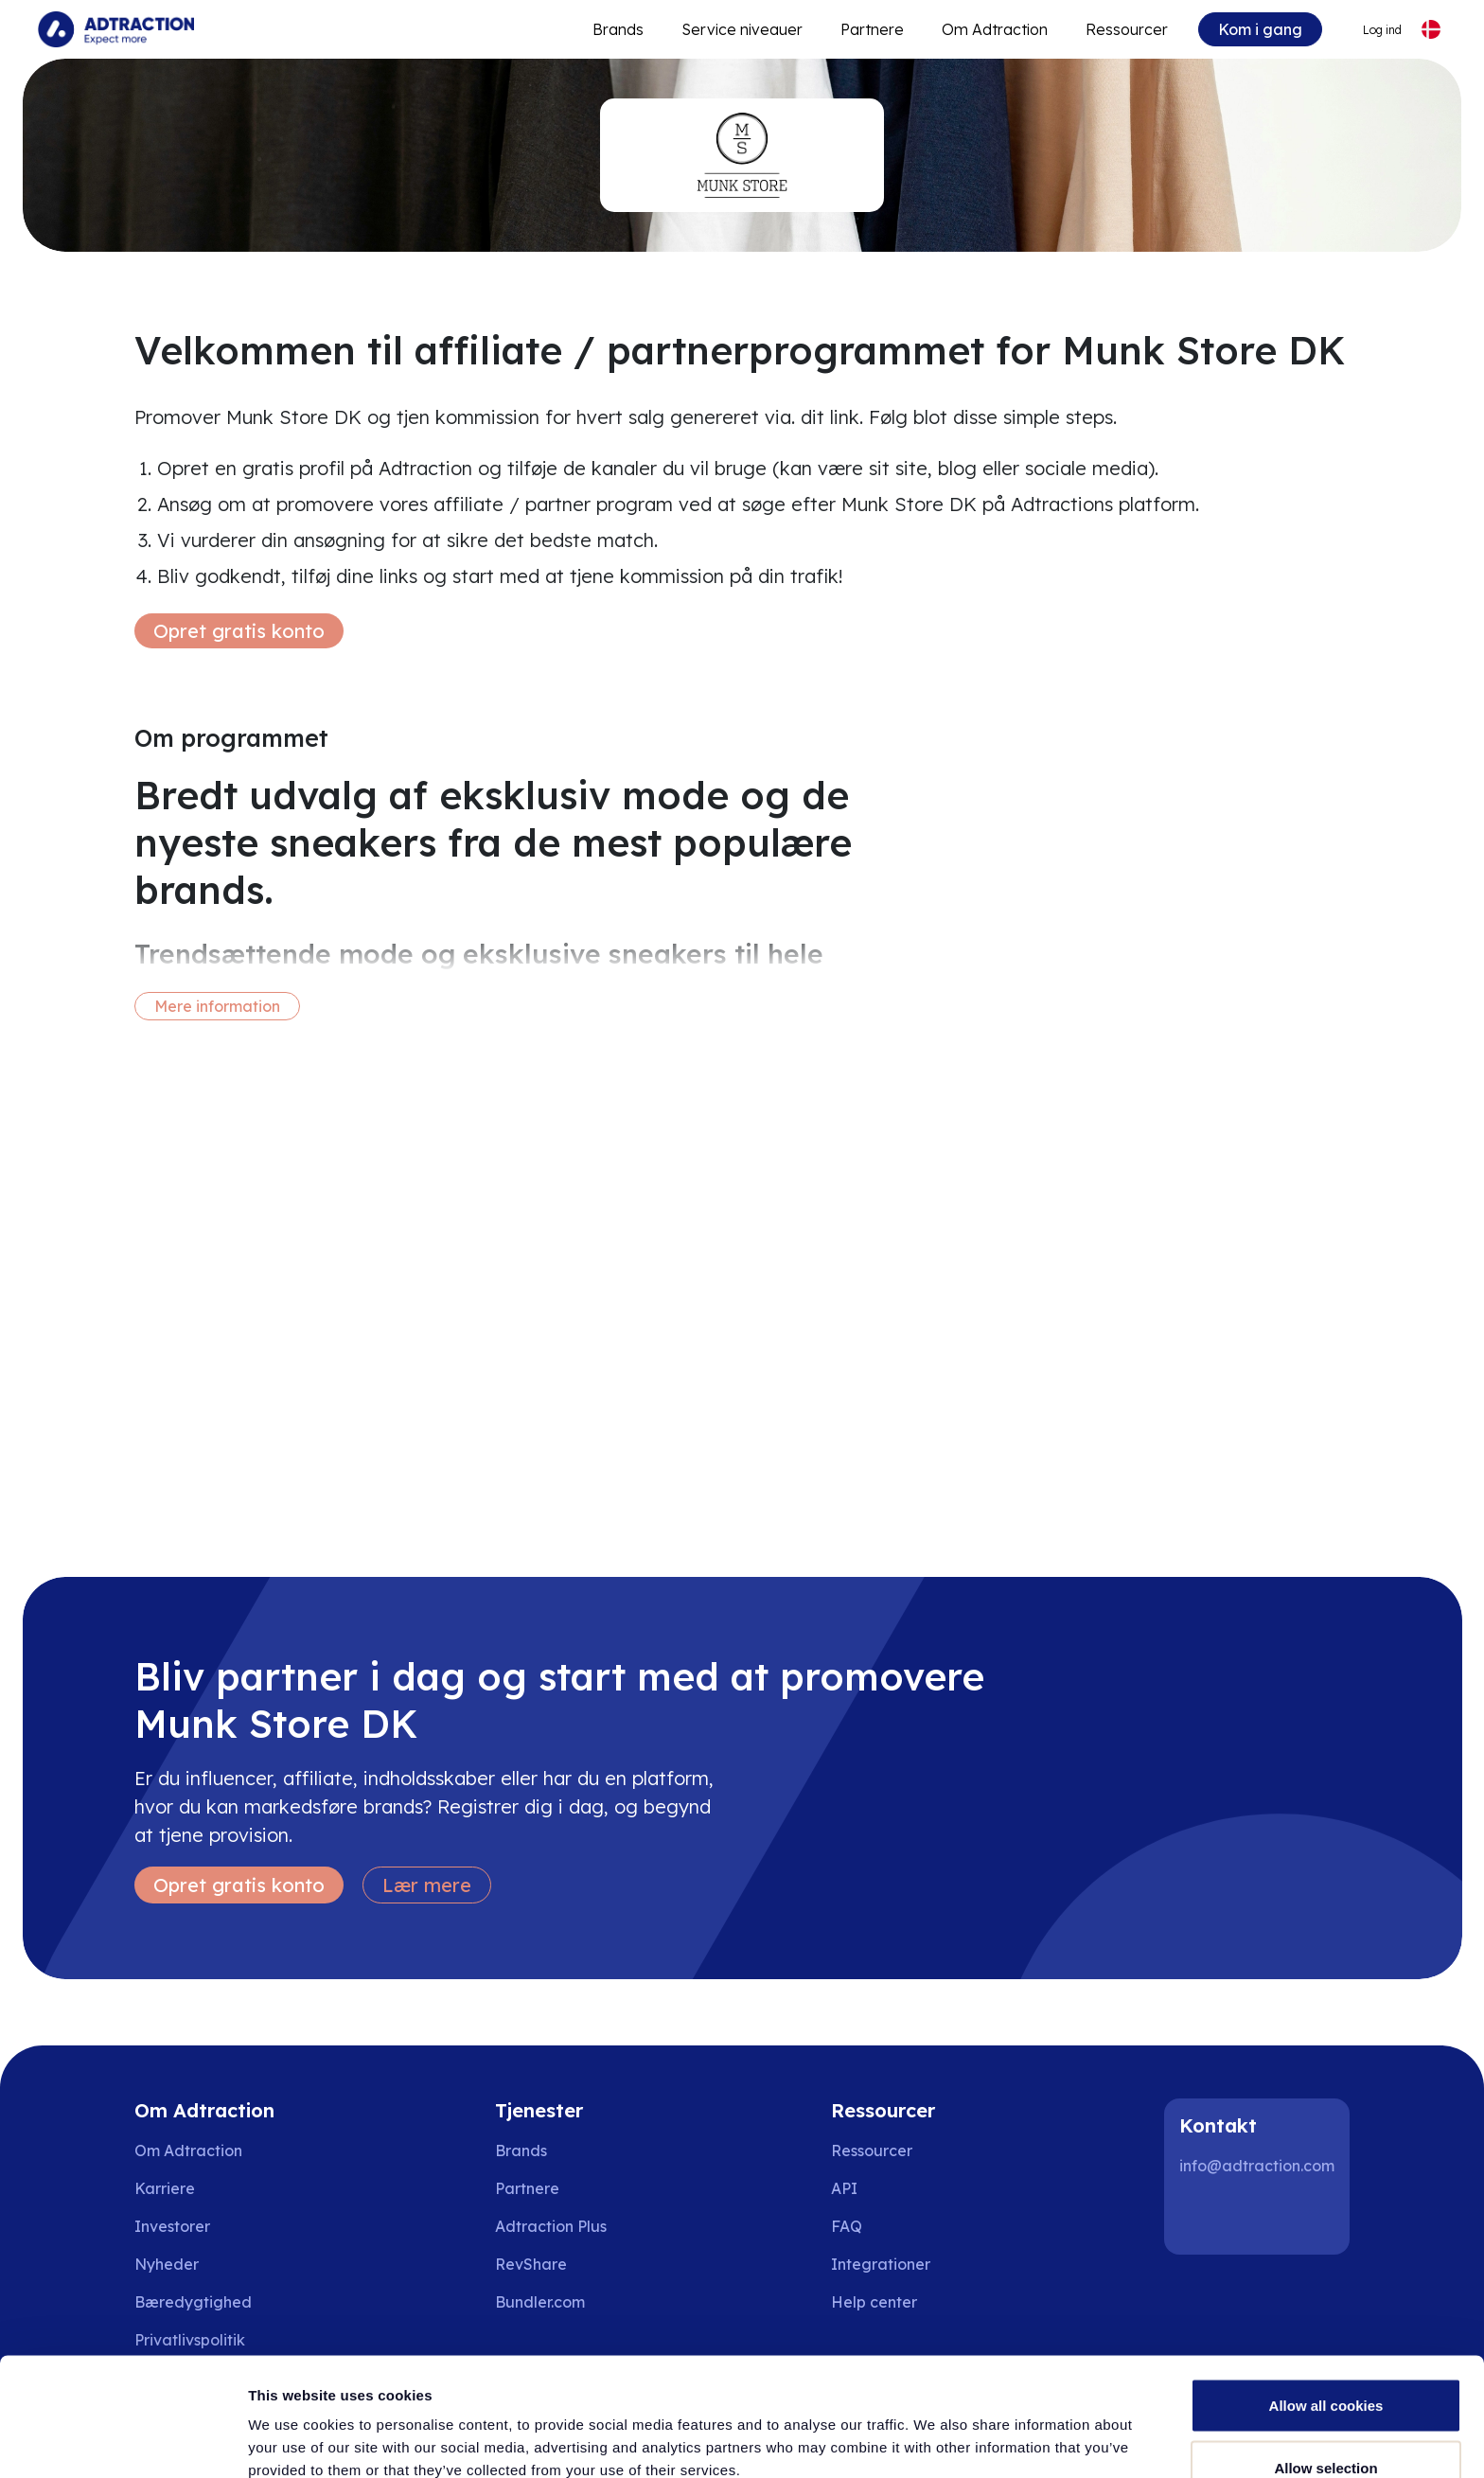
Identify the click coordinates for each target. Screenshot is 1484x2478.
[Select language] (1430, 29)
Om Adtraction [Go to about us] (188, 2150)
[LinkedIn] (1202, 2216)
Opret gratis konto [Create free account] (239, 631)
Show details (993, 2429)
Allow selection (1325, 2366)
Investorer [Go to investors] (172, 2226)
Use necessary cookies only (1326, 2427)
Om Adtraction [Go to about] (995, 29)
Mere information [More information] (217, 1006)
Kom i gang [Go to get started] (1260, 29)
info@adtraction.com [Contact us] (1256, 2165)
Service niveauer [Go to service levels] (742, 29)
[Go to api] (887, 2188)
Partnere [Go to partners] (527, 2188)
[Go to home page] (116, 29)
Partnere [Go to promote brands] (872, 29)
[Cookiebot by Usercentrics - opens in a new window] (122, 2441)
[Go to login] (1370, 29)
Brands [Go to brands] (521, 2150)
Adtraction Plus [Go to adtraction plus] (551, 2226)
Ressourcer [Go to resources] (1127, 29)
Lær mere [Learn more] (426, 1885)
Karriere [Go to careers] (164, 2188)
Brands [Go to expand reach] (618, 29)
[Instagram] (1262, 2216)
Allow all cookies (1326, 2303)
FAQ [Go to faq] (846, 2226)
